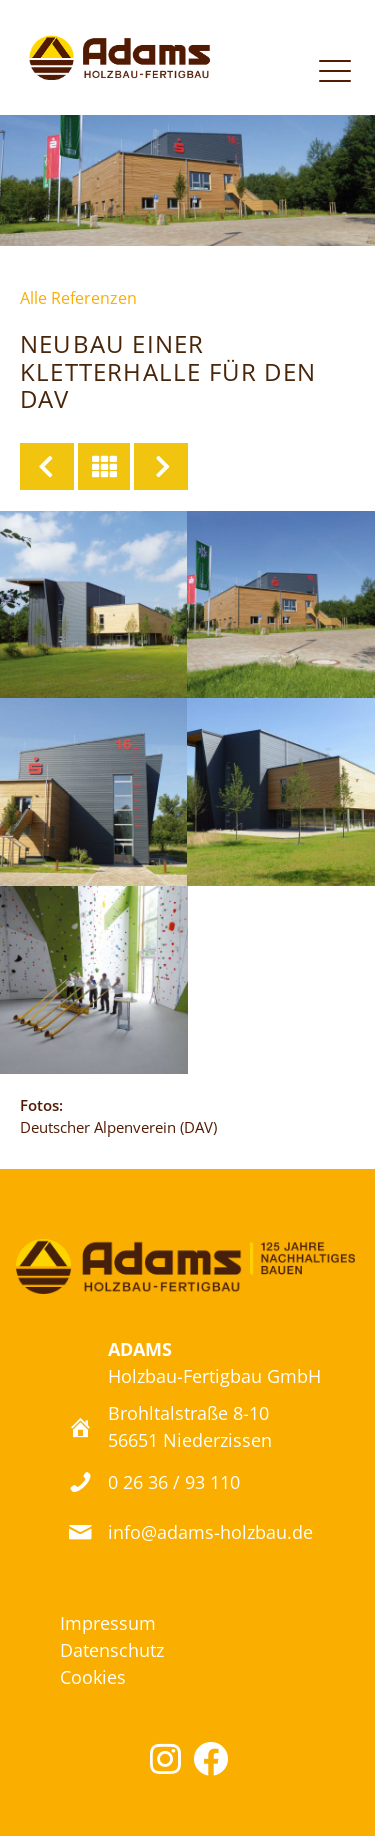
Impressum (108, 1623)
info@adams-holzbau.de (210, 1532)
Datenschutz (112, 1650)
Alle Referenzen (78, 298)
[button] (165, 1758)
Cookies (93, 1677)
